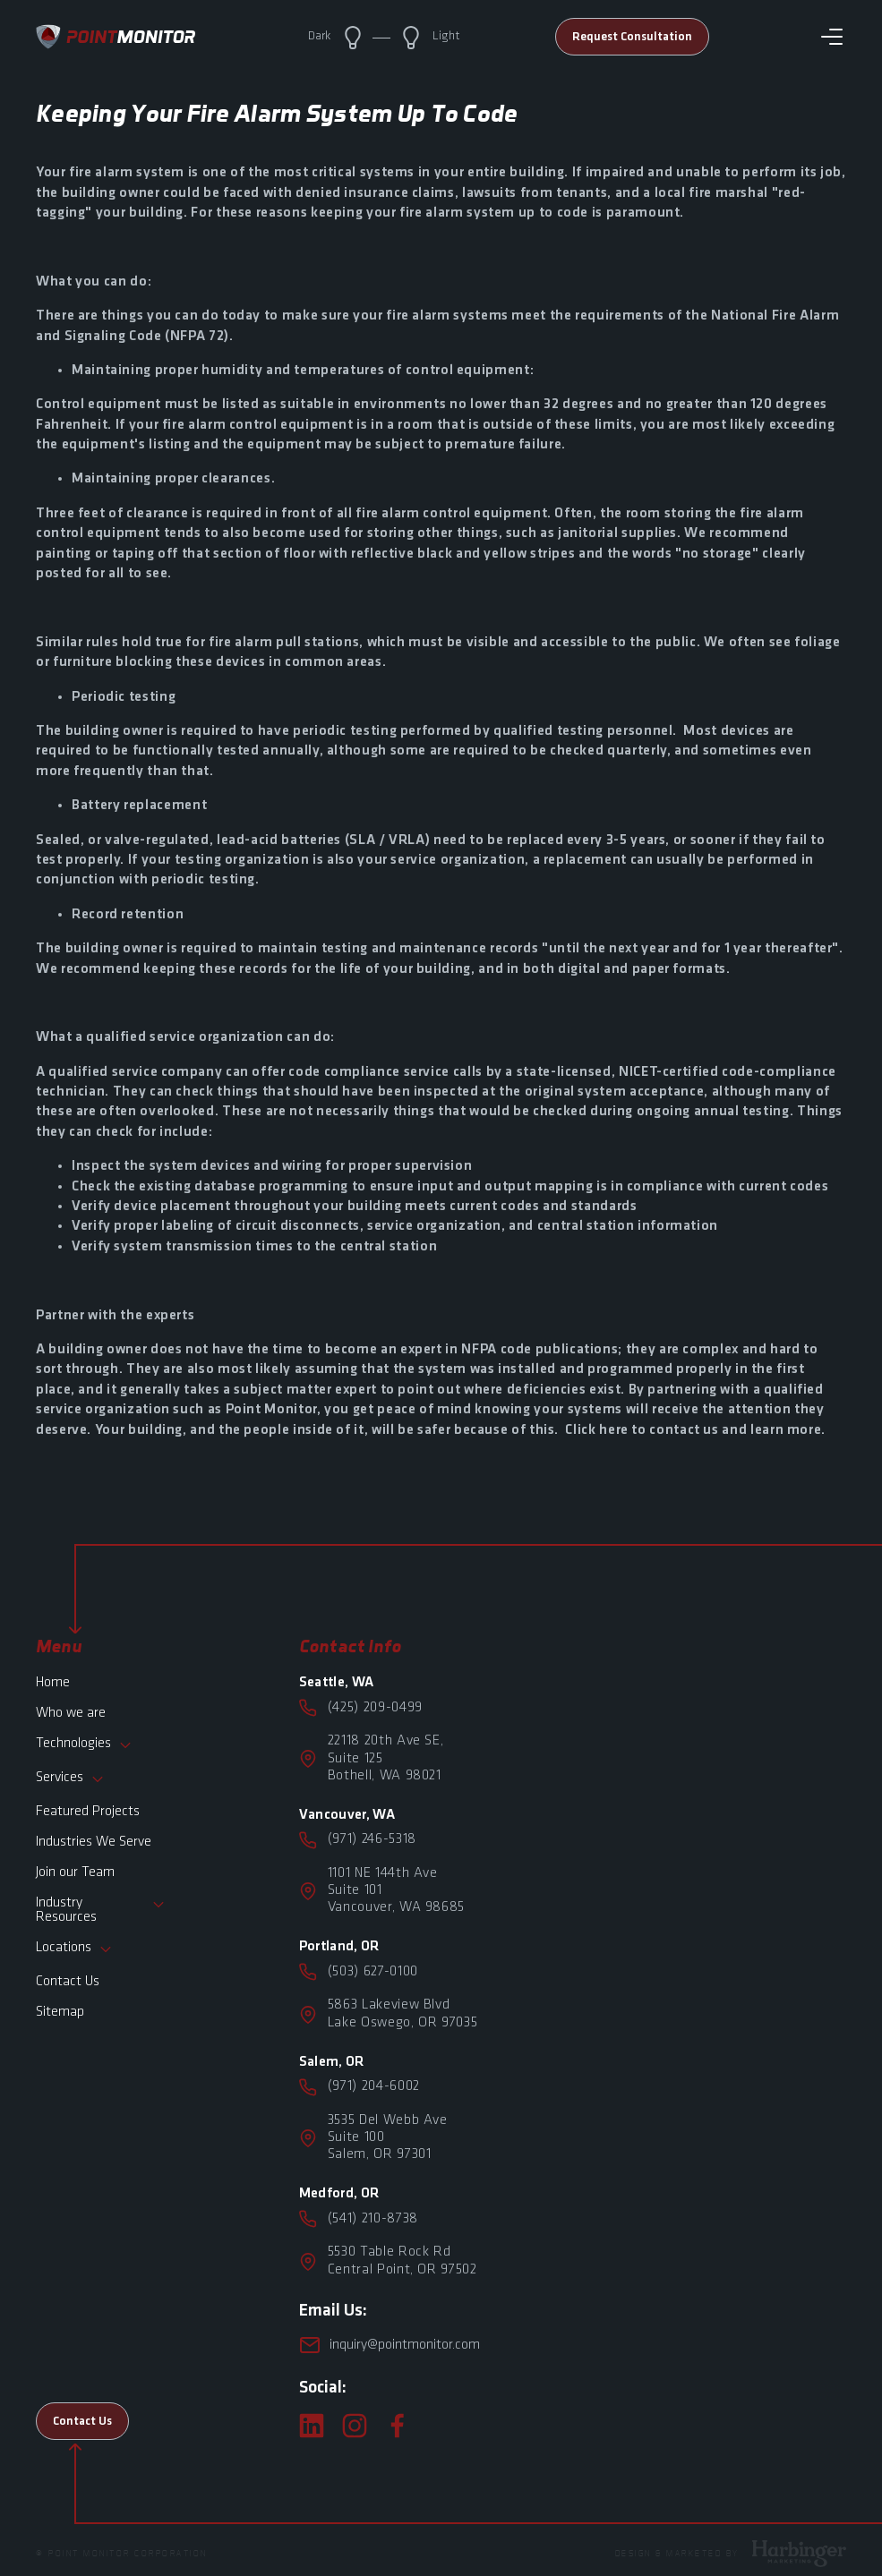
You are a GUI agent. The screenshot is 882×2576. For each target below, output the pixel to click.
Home (53, 1683)
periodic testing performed (382, 731)
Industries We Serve (93, 1842)
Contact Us (67, 1982)
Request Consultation (632, 37)
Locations (74, 1949)
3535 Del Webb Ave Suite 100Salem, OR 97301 (388, 2137)
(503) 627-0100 (373, 1972)
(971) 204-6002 (374, 2086)
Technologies (84, 1745)
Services (70, 1779)
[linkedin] (311, 2425)
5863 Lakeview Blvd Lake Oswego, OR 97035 (402, 2013)
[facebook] (397, 2425)
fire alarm (194, 425)
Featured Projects (88, 1811)
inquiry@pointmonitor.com (389, 2345)
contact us (683, 1430)
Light (429, 37)
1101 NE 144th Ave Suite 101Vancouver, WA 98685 (396, 1890)
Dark (336, 37)
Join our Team (75, 1872)
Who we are (71, 1713)
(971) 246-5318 (372, 1839)
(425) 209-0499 (375, 1708)
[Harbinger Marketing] (799, 2552)
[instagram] (354, 2425)
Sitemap (60, 2012)
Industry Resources (101, 1910)
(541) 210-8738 (373, 2219)
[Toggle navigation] (832, 36)
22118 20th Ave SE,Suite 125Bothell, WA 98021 (386, 1758)
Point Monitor (271, 1410)
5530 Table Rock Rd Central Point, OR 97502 (402, 2260)
